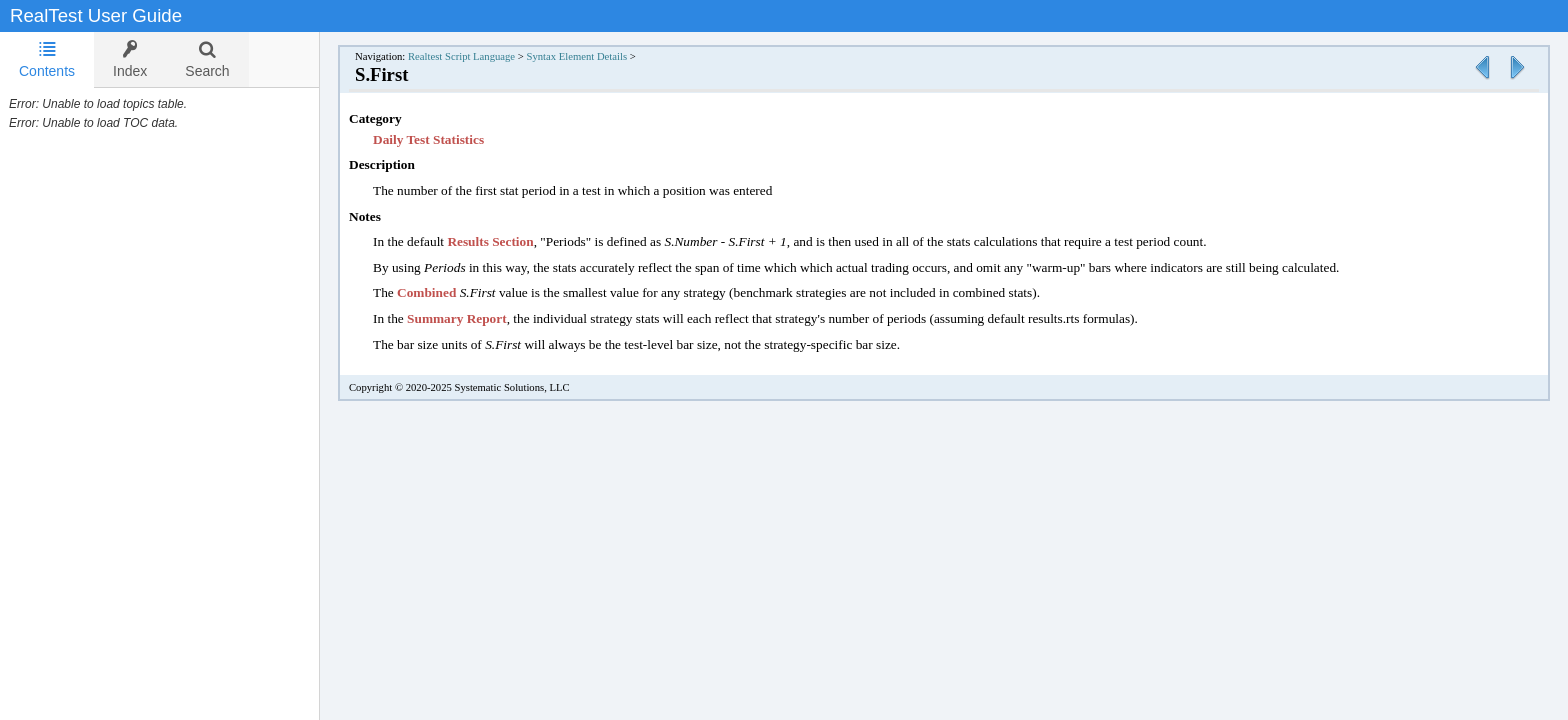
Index (130, 59)
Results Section (490, 241)
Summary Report (457, 318)
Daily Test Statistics (428, 139)
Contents (47, 59)
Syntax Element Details (576, 56)
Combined (428, 292)
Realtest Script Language (461, 56)
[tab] (47, 60)
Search (207, 59)
